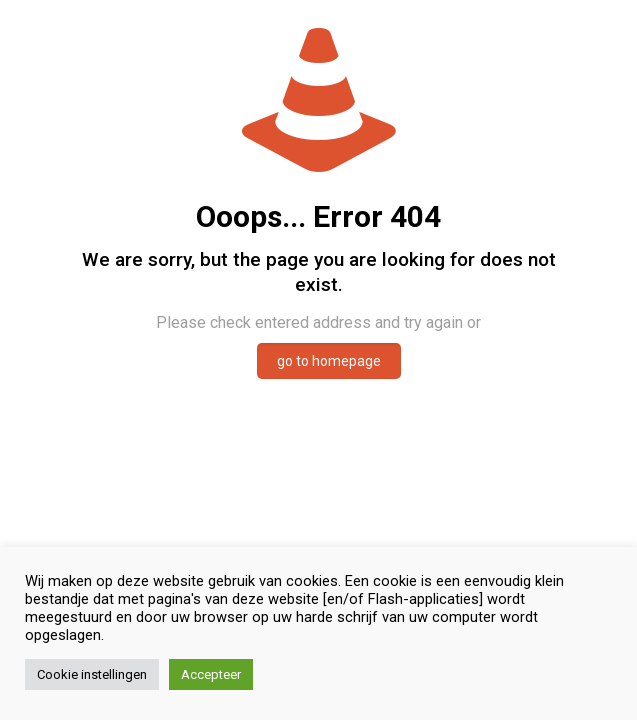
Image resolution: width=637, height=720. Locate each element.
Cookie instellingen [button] (92, 674)
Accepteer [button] (211, 674)
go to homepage (329, 361)
